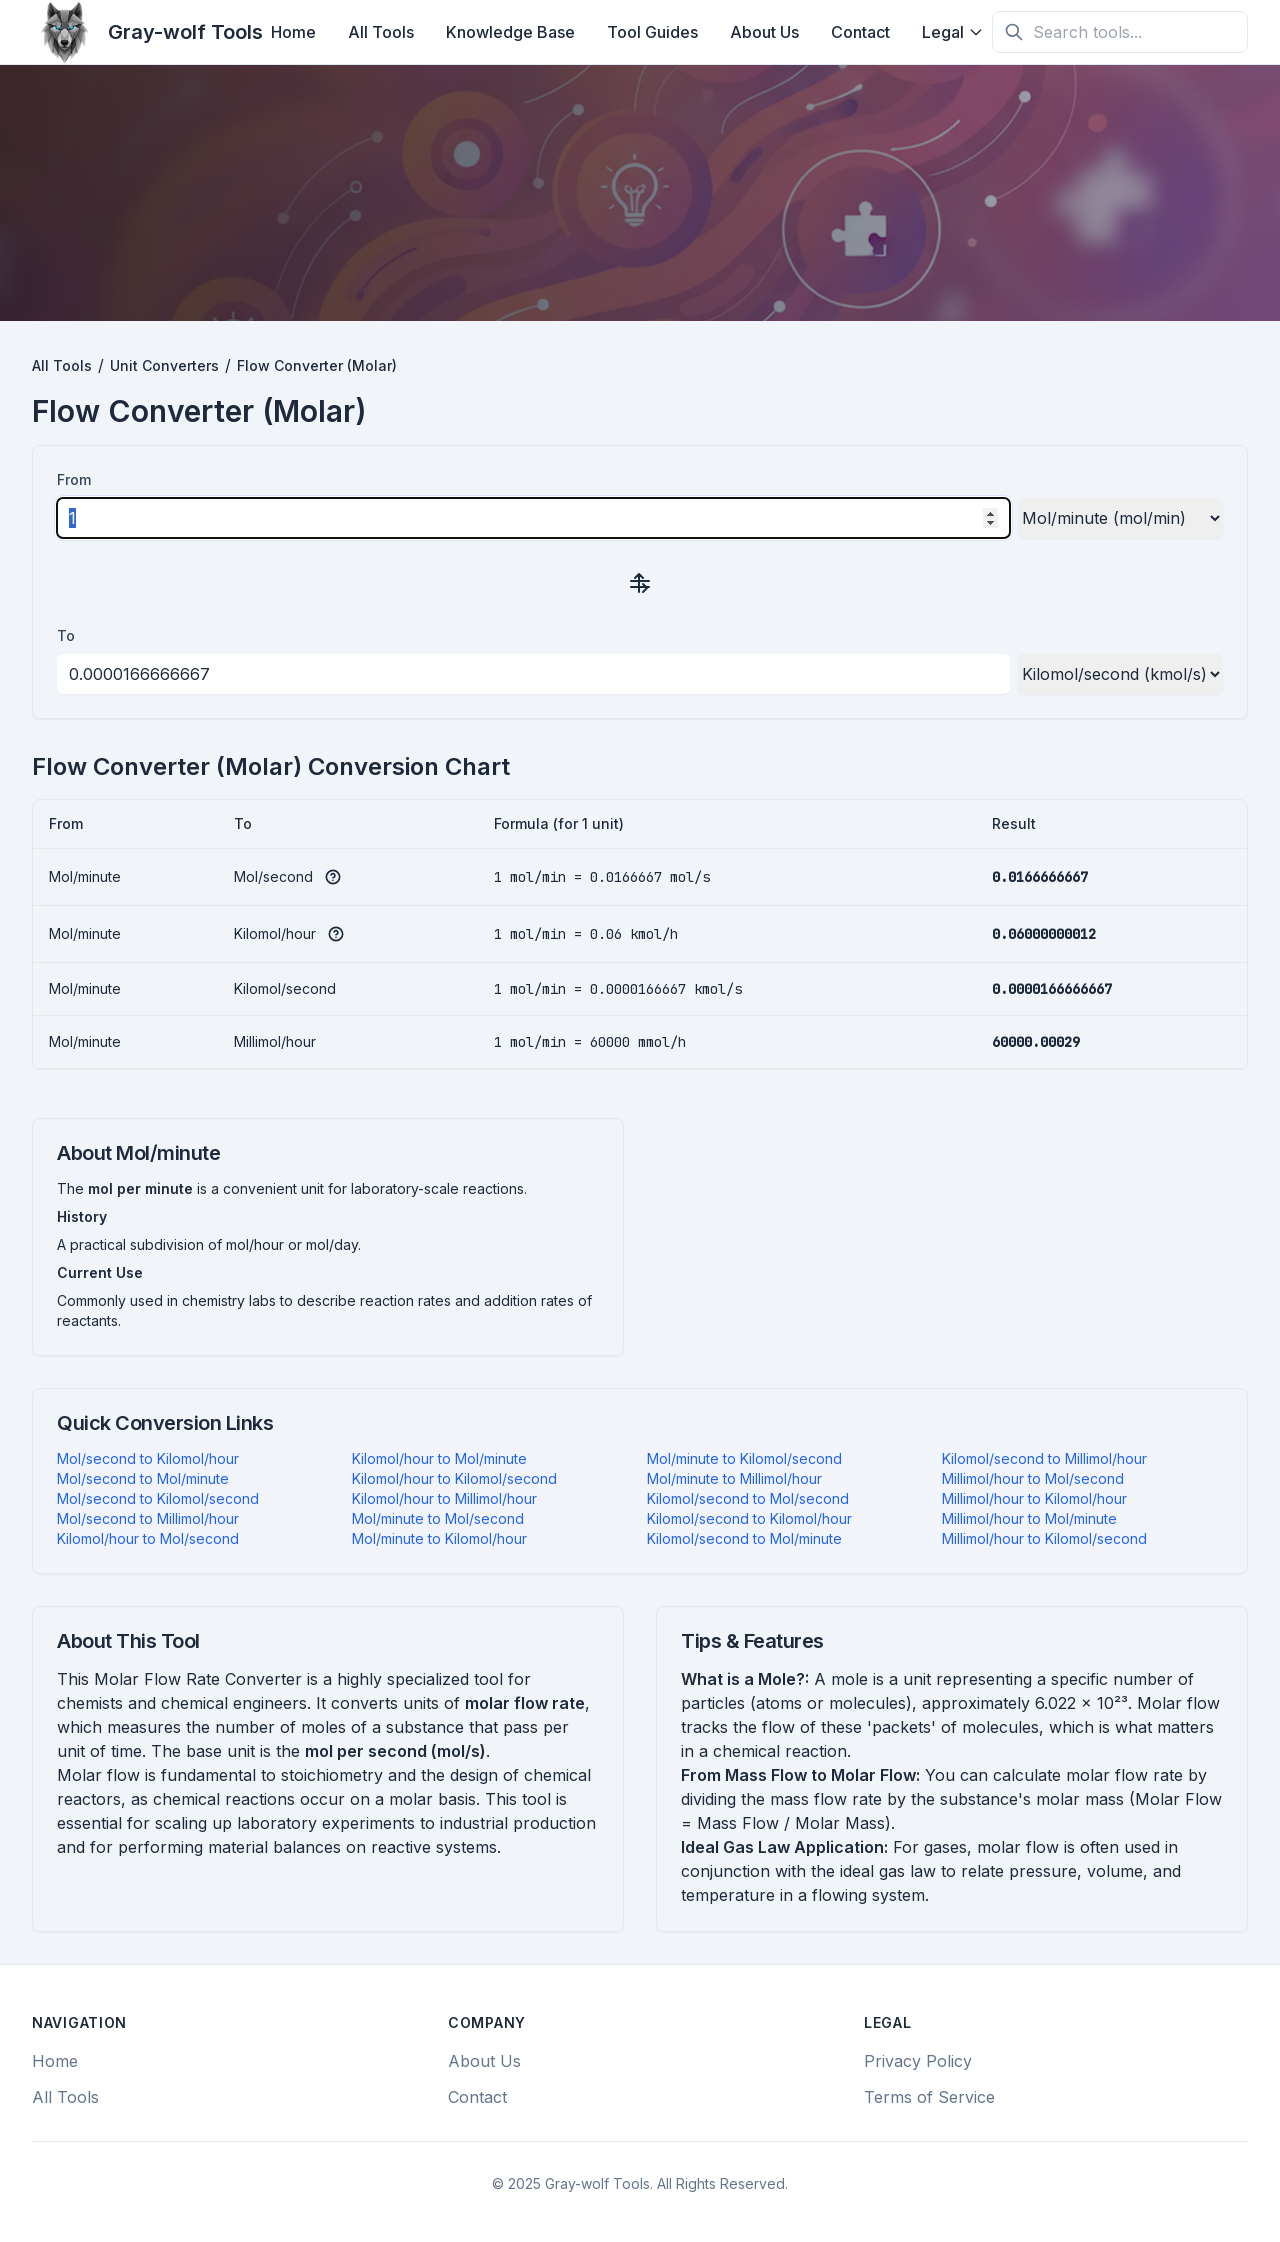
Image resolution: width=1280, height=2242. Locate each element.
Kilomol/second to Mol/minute (744, 1538)
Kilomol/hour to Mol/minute (439, 1458)
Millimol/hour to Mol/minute (1029, 1518)
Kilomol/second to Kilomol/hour (749, 1518)
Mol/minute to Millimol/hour (734, 1478)
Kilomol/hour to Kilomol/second (454, 1478)
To (66, 635)
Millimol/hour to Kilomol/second (1044, 1538)
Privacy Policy (918, 2061)
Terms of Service (929, 2097)
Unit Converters (164, 365)
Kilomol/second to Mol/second (748, 1498)
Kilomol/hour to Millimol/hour (444, 1498)
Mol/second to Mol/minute (143, 1478)
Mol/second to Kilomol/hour (148, 1458)
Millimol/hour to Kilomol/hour (1034, 1498)
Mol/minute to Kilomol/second (744, 1458)
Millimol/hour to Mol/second (1033, 1478)
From (74, 479)
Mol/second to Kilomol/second (158, 1498)
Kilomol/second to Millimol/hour (1044, 1458)
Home (293, 32)
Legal (953, 32)
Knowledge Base (510, 32)
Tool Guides (652, 32)
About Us (764, 32)
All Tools (381, 32)
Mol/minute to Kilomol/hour (439, 1538)
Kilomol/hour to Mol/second (148, 1538)
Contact (860, 32)
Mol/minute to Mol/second (438, 1518)
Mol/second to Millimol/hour (148, 1518)
